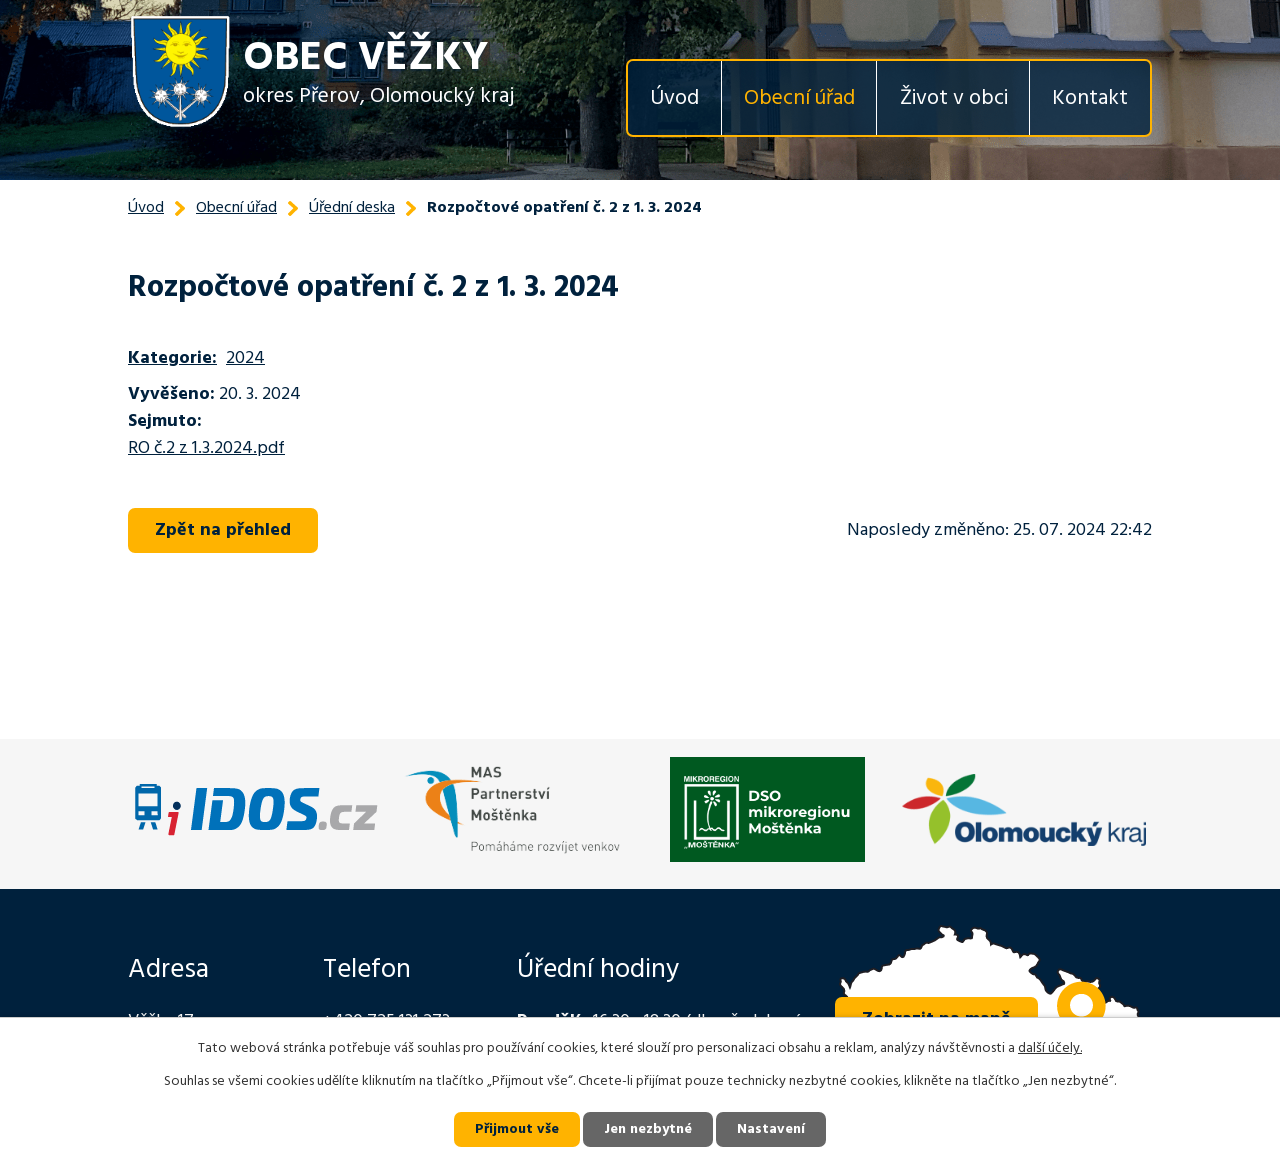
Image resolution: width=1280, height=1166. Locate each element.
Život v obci (954, 98)
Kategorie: (172, 358)
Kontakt (1090, 98)
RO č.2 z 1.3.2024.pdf (206, 448)
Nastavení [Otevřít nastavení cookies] (771, 1129)
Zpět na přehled (223, 530)
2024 (245, 358)
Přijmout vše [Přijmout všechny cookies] (517, 1129)
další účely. (1050, 1048)
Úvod (674, 98)
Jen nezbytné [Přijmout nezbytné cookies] (648, 1129)
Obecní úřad (799, 98)
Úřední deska (352, 208)
